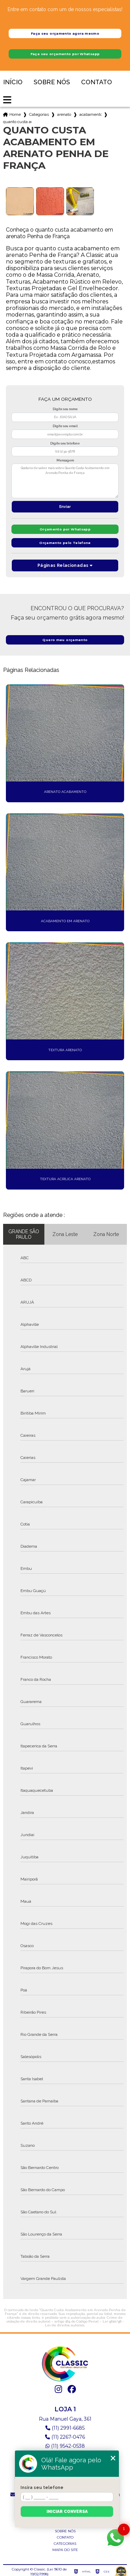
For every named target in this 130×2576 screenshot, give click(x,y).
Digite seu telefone (65, 443)
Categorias (39, 114)
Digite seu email (65, 426)
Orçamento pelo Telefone (65, 543)
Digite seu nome (65, 409)
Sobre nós (52, 82)
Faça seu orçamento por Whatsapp (65, 54)
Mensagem (65, 460)
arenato (64, 114)
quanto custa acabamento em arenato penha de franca (17, 121)
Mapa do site (65, 2550)
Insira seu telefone (41, 2487)
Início (13, 82)
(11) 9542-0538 (65, 2446)
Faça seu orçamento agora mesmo (65, 33)
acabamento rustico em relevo (90, 114)
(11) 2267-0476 (65, 2437)
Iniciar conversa (67, 2511)
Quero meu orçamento (64, 640)
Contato (96, 82)
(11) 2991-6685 (65, 2428)
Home (15, 114)
